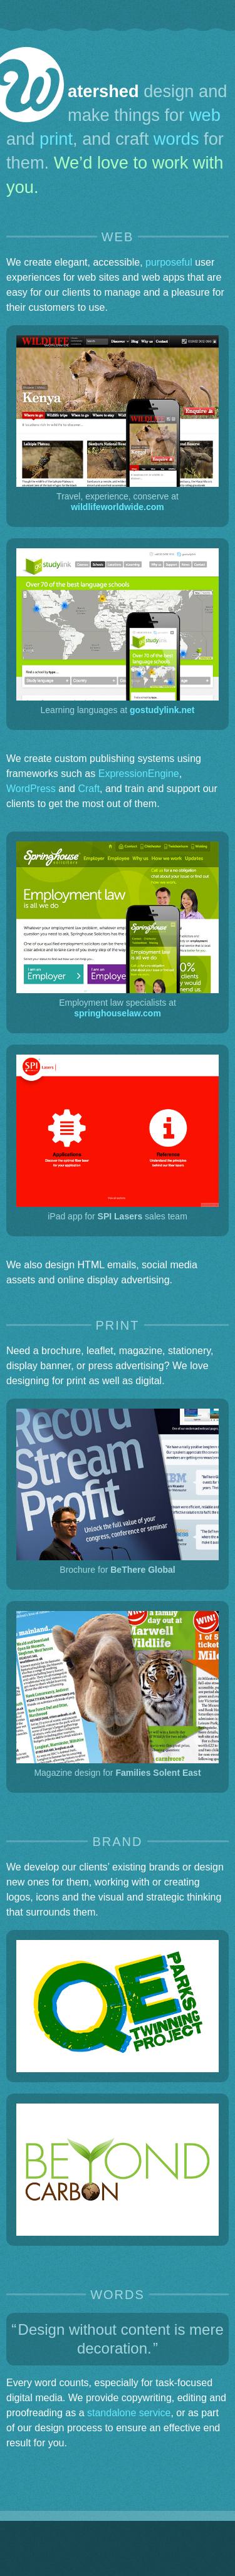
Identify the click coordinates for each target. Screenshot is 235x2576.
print (56, 139)
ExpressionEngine (138, 773)
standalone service (128, 2412)
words (176, 139)
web (205, 115)
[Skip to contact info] (215, 14)
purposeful (168, 262)
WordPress (31, 788)
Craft (89, 788)
